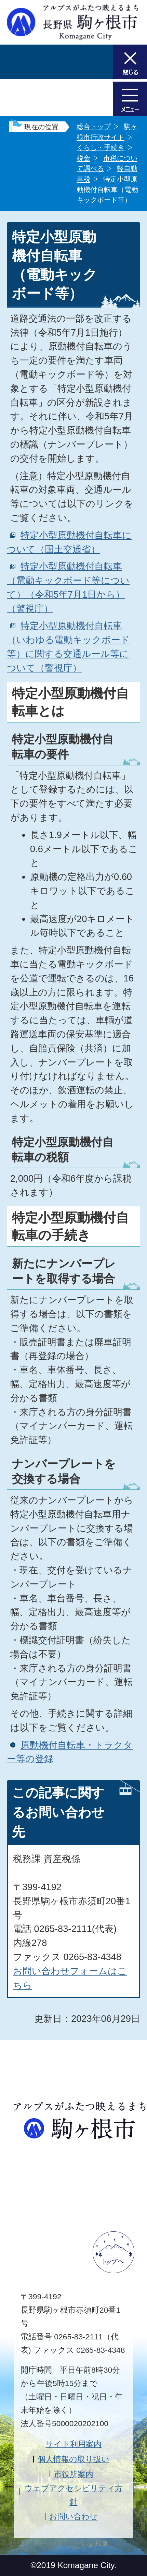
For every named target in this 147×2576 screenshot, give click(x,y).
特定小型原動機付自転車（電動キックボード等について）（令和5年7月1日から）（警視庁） (68, 587)
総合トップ (94, 126)
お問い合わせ (73, 2516)
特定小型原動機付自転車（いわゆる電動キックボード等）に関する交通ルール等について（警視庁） (68, 646)
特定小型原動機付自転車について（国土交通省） (69, 542)
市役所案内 (73, 2474)
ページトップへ (113, 2252)
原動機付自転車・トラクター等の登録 (70, 1752)
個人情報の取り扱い (73, 2459)
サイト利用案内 (73, 2444)
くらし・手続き (100, 147)
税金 (83, 158)
